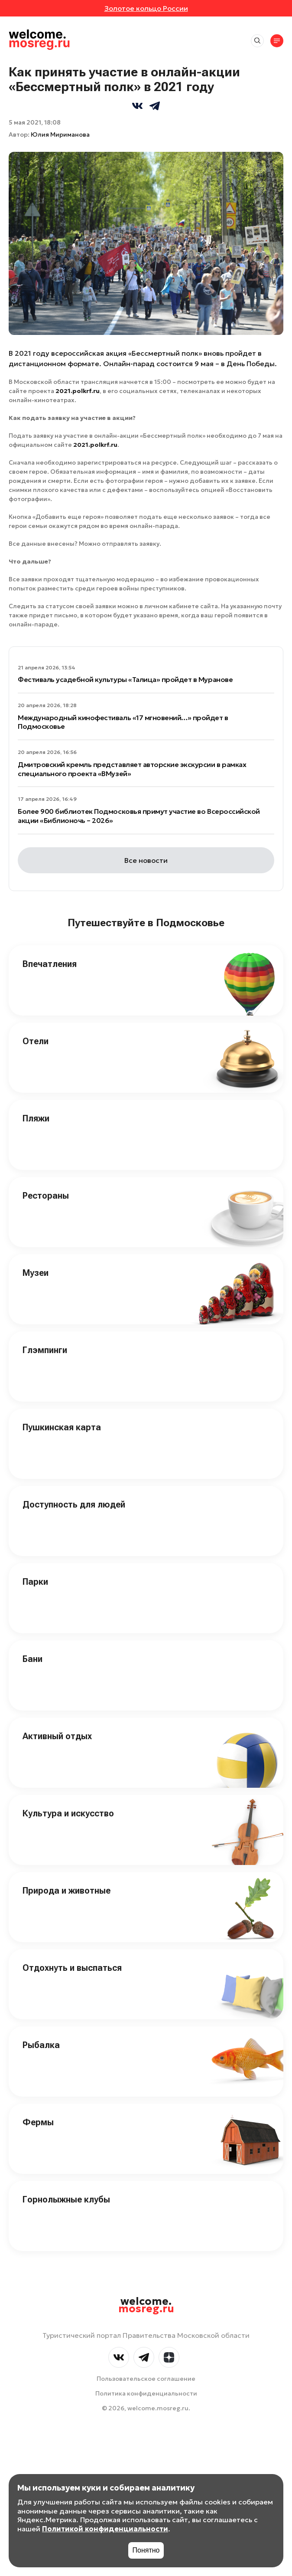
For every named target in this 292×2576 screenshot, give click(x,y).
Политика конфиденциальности (146, 2393)
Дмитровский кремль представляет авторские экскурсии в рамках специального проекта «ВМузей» (132, 769)
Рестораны (46, 1195)
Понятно (146, 2550)
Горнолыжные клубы (66, 2199)
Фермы (38, 2122)
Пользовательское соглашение (146, 2379)
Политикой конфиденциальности (105, 2528)
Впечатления (50, 964)
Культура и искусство (68, 1813)
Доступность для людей (74, 1504)
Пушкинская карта (62, 1427)
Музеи (36, 1273)
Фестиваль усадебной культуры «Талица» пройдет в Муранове (125, 679)
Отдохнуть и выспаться (72, 1968)
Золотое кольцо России (146, 8)
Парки (35, 1581)
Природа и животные (66, 1890)
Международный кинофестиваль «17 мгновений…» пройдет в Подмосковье (123, 722)
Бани (32, 1659)
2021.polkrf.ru (77, 391)
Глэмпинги (45, 1350)
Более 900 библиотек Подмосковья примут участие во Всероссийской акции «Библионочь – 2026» (139, 816)
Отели (36, 1041)
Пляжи (36, 1118)
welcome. (146, 2305)
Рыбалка (41, 2045)
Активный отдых (57, 1736)
